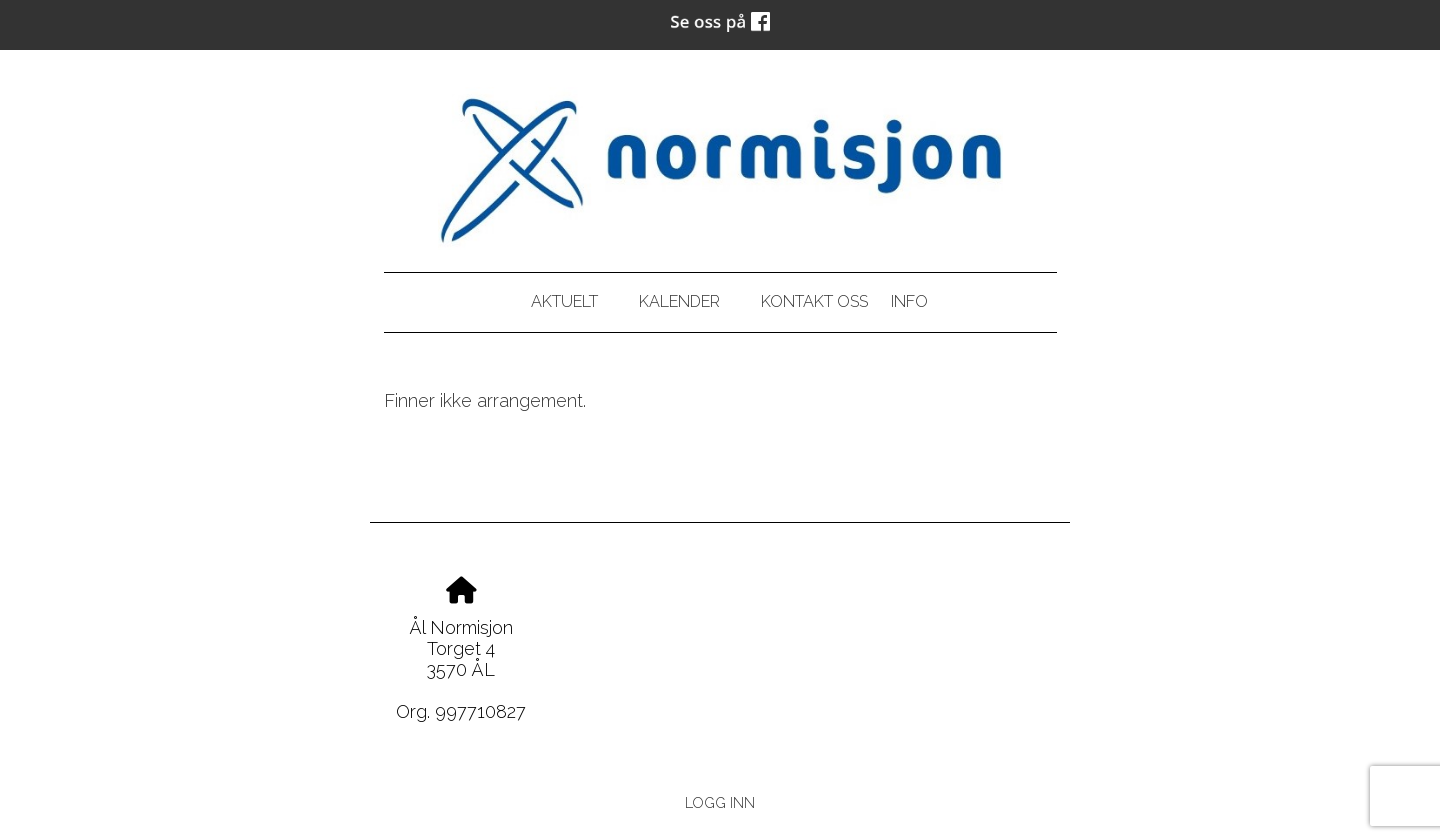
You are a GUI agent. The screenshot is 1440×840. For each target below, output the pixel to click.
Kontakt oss (814, 301)
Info (909, 301)
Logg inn (720, 802)
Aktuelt (564, 301)
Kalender (679, 301)
